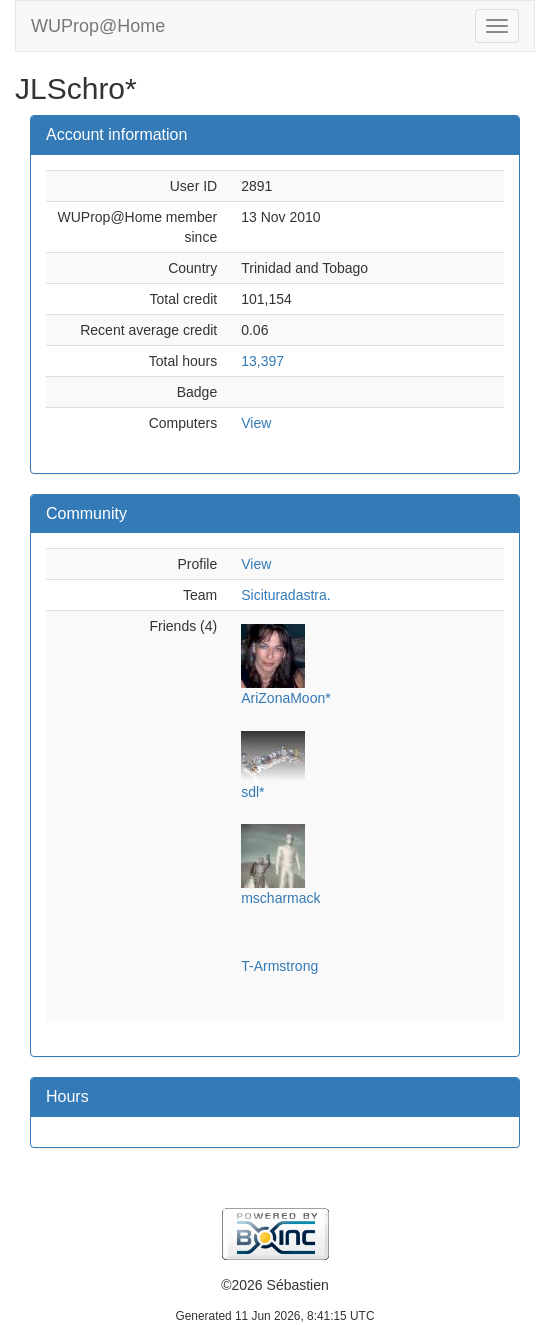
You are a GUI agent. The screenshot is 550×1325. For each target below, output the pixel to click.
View (256, 423)
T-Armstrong (279, 966)
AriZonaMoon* (286, 698)
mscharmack (280, 898)
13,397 (262, 361)
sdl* (252, 792)
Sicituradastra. (285, 595)
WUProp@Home (98, 26)
